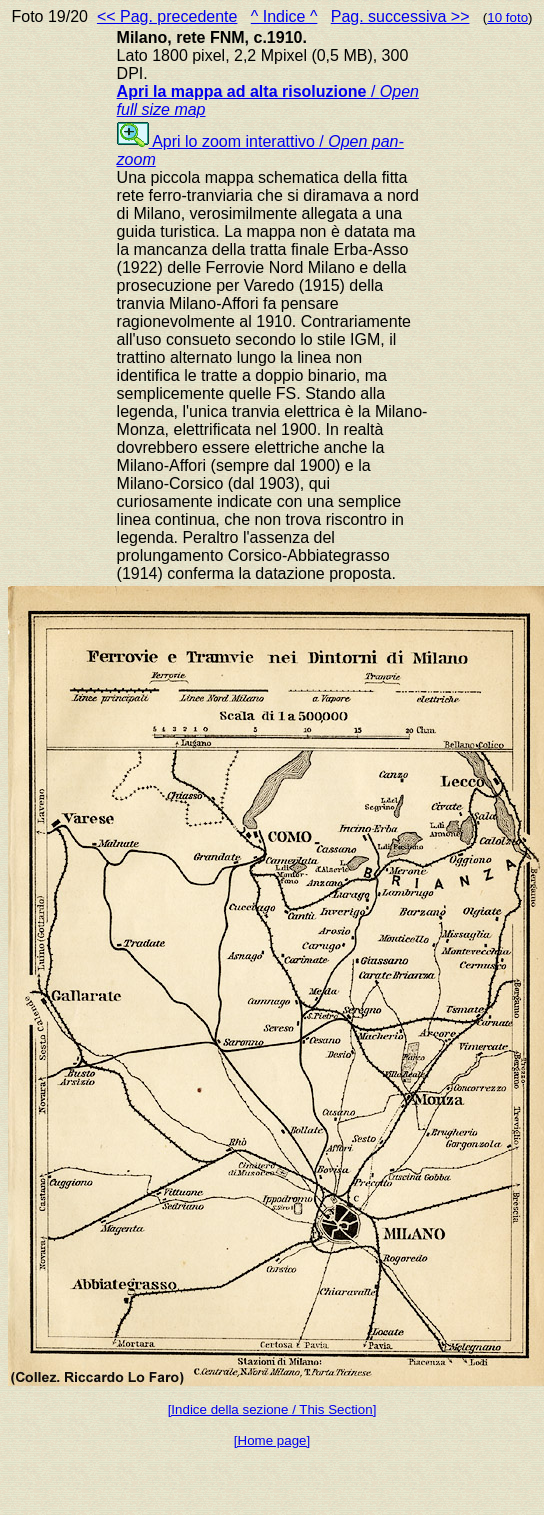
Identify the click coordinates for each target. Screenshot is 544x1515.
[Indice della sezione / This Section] (272, 1409)
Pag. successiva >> (400, 16)
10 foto (507, 17)
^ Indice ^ (284, 16)
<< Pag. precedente (167, 16)
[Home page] (272, 1440)
